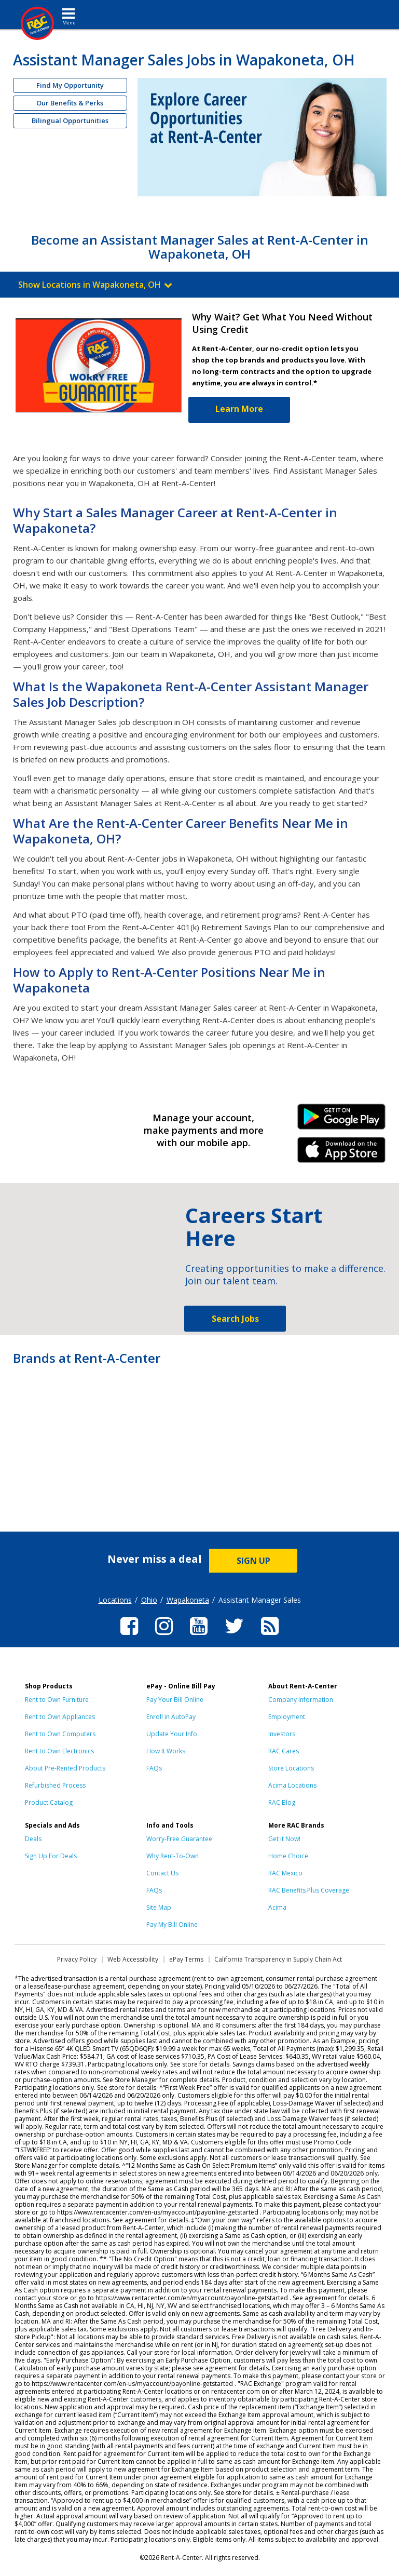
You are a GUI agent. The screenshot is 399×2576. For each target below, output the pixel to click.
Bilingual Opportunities (70, 120)
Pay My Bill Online (172, 1924)
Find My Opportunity (70, 85)
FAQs (154, 1768)
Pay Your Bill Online (174, 1699)
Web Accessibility (132, 1959)
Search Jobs (235, 1318)
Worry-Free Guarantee (179, 1838)
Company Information (300, 1699)
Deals (33, 1838)
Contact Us (162, 1873)
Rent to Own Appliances (60, 1716)
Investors (281, 1733)
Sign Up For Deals (51, 1856)
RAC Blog (281, 1802)
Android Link (341, 1120)
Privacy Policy (77, 1959)
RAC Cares (283, 1751)
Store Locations (291, 1768)
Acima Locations (292, 1785)
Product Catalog (49, 1802)
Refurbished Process (55, 1785)
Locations (115, 1600)
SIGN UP (253, 1560)
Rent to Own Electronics (59, 1751)
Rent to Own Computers (60, 1733)
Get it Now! (284, 1838)
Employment (286, 1716)
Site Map (158, 1907)
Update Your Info (171, 1733)
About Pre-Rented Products (65, 1768)
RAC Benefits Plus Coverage (308, 1890)
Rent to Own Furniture (57, 1699)
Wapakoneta (188, 1600)
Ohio (149, 1600)
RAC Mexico (285, 1873)
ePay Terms (186, 1959)
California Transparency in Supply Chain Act (278, 1959)
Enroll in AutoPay (171, 1716)
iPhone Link (342, 1153)
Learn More (239, 408)
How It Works (165, 1751)
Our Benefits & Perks (69, 103)
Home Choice (288, 1856)
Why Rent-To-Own (172, 1856)
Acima (277, 1907)
